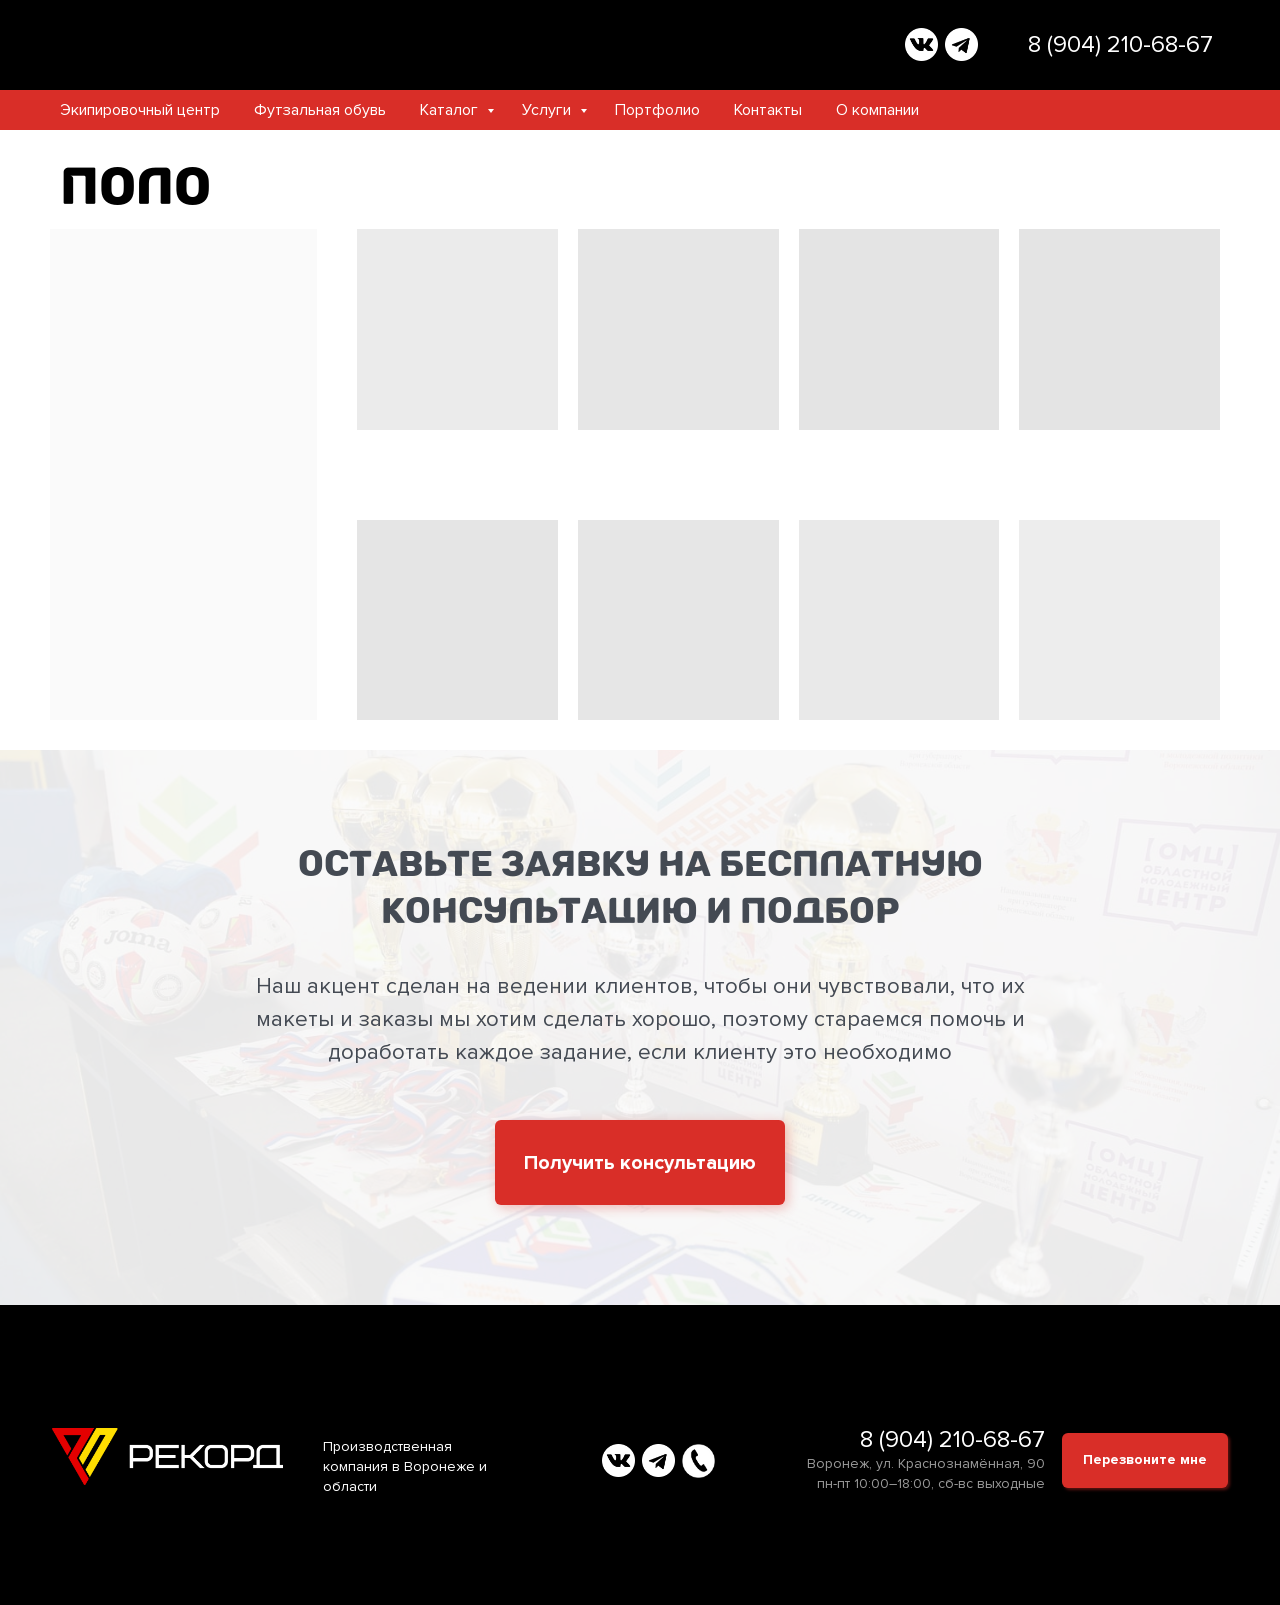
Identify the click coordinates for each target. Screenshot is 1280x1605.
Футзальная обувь (320, 110)
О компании (877, 110)
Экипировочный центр (140, 110)
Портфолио (657, 110)
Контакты (768, 110)
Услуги (548, 110)
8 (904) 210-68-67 (952, 1439)
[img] (921, 44)
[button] (640, 1162)
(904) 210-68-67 (1130, 44)
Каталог (451, 110)
